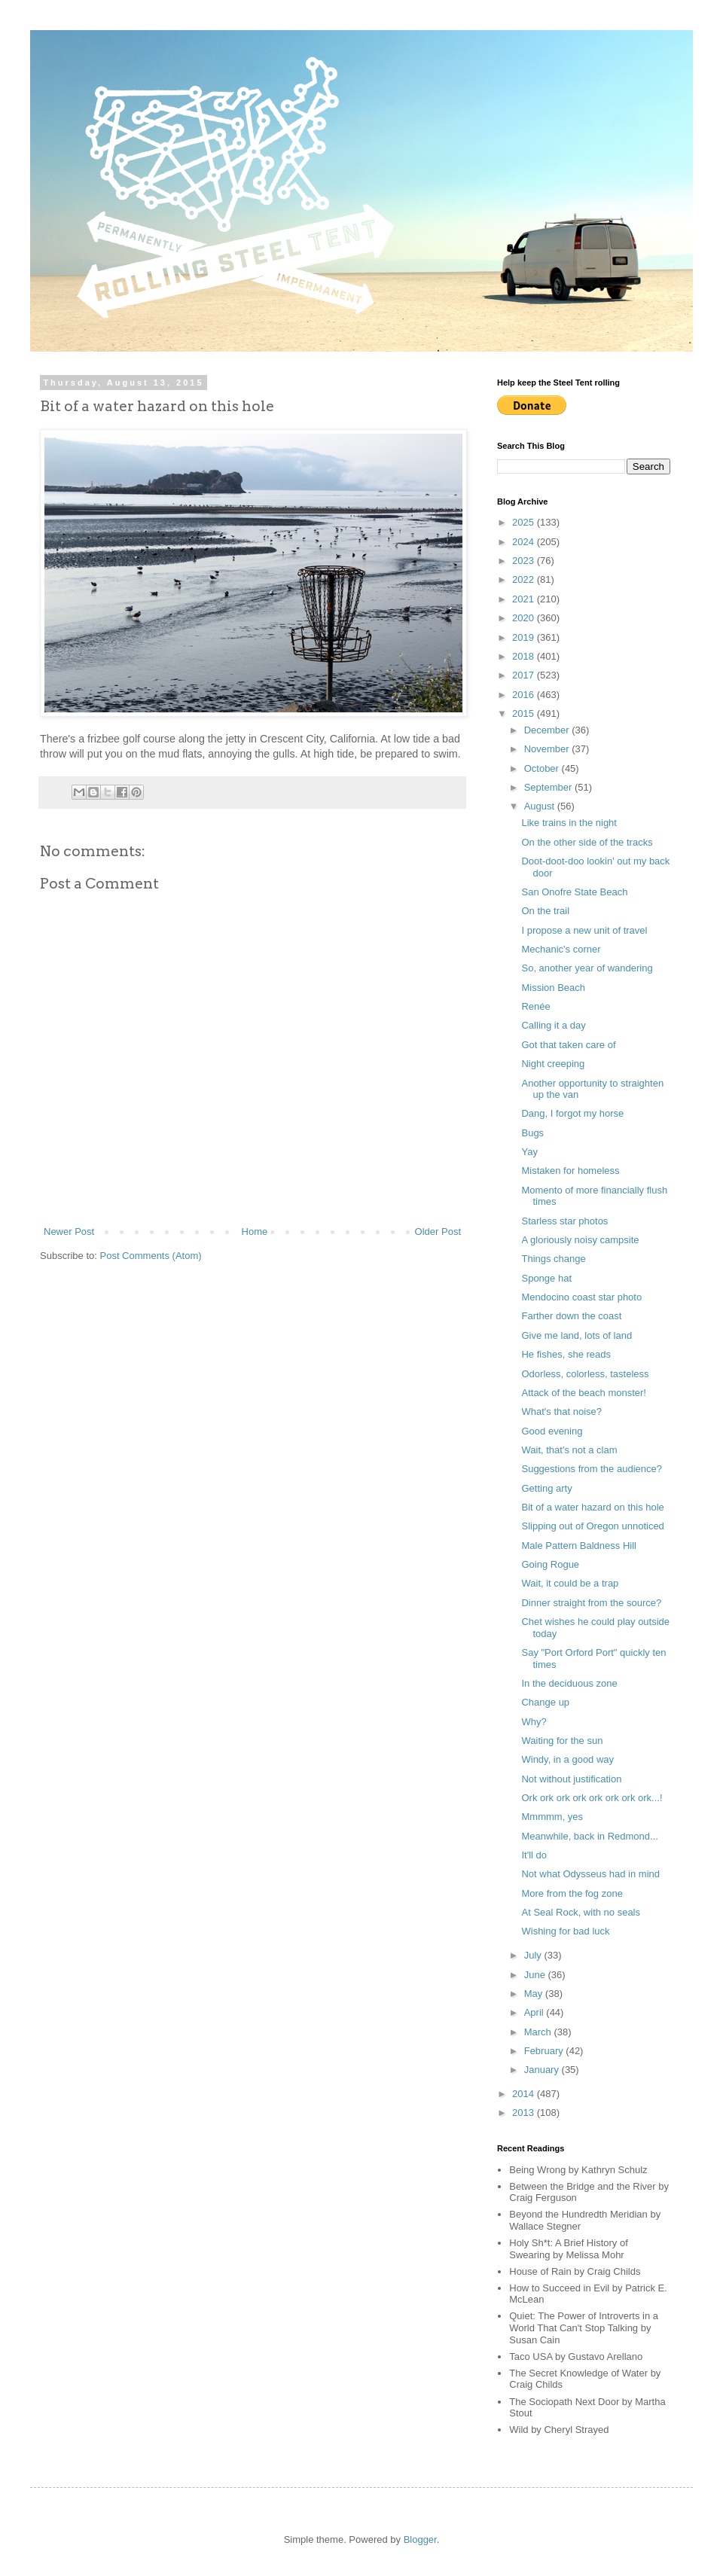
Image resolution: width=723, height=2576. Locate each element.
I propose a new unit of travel (584, 930)
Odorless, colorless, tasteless (584, 1373)
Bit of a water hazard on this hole (592, 1507)
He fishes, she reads (566, 1354)
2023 (524, 560)
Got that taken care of (568, 1044)
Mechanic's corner (560, 949)
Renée (535, 1006)
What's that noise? (561, 1411)
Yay (529, 1151)
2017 (524, 675)
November (548, 749)
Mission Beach (553, 987)
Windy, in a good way (567, 1759)
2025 (524, 522)
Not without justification (571, 1779)
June (536, 1974)
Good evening (551, 1431)
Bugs (532, 1133)
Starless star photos (564, 1221)
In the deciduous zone (569, 1683)
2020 (524, 617)
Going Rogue (550, 1564)
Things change (553, 1258)
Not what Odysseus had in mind (590, 1873)
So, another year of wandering (586, 968)
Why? (533, 1721)
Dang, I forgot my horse (572, 1113)
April (535, 2012)
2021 (524, 599)
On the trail (545, 910)
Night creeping (552, 1063)
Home (255, 1231)
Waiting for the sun (561, 1740)
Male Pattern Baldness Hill (578, 1545)
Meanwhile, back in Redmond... (589, 1836)
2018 (524, 656)
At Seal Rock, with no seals (580, 1912)
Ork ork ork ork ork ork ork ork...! (591, 1797)
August (540, 806)
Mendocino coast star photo (581, 1297)
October (543, 768)
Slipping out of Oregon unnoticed (592, 1526)
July (534, 1955)
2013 (524, 2112)
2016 (524, 694)
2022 (524, 579)
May (534, 1993)
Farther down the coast (571, 1316)
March (539, 2032)
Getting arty (546, 1488)
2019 (524, 637)
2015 (524, 713)
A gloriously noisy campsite (580, 1239)
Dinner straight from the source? (591, 1602)
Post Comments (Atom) (151, 1255)
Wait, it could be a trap (569, 1583)
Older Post (438, 1231)
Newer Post (69, 1231)
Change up (545, 1702)
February (545, 2050)
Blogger (420, 2539)
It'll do (534, 1855)
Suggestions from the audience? (591, 1468)
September (549, 787)
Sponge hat (546, 1278)
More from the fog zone (571, 1893)
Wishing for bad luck (565, 1931)
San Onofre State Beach (574, 892)
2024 (524, 541)
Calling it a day (553, 1025)
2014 (524, 2093)
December (548, 730)
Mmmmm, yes (552, 1816)
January (543, 2069)
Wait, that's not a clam (569, 1450)
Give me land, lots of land (576, 1335)
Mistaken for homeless (570, 1170)
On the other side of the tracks (586, 842)
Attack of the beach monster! (583, 1392)
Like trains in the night (568, 822)
